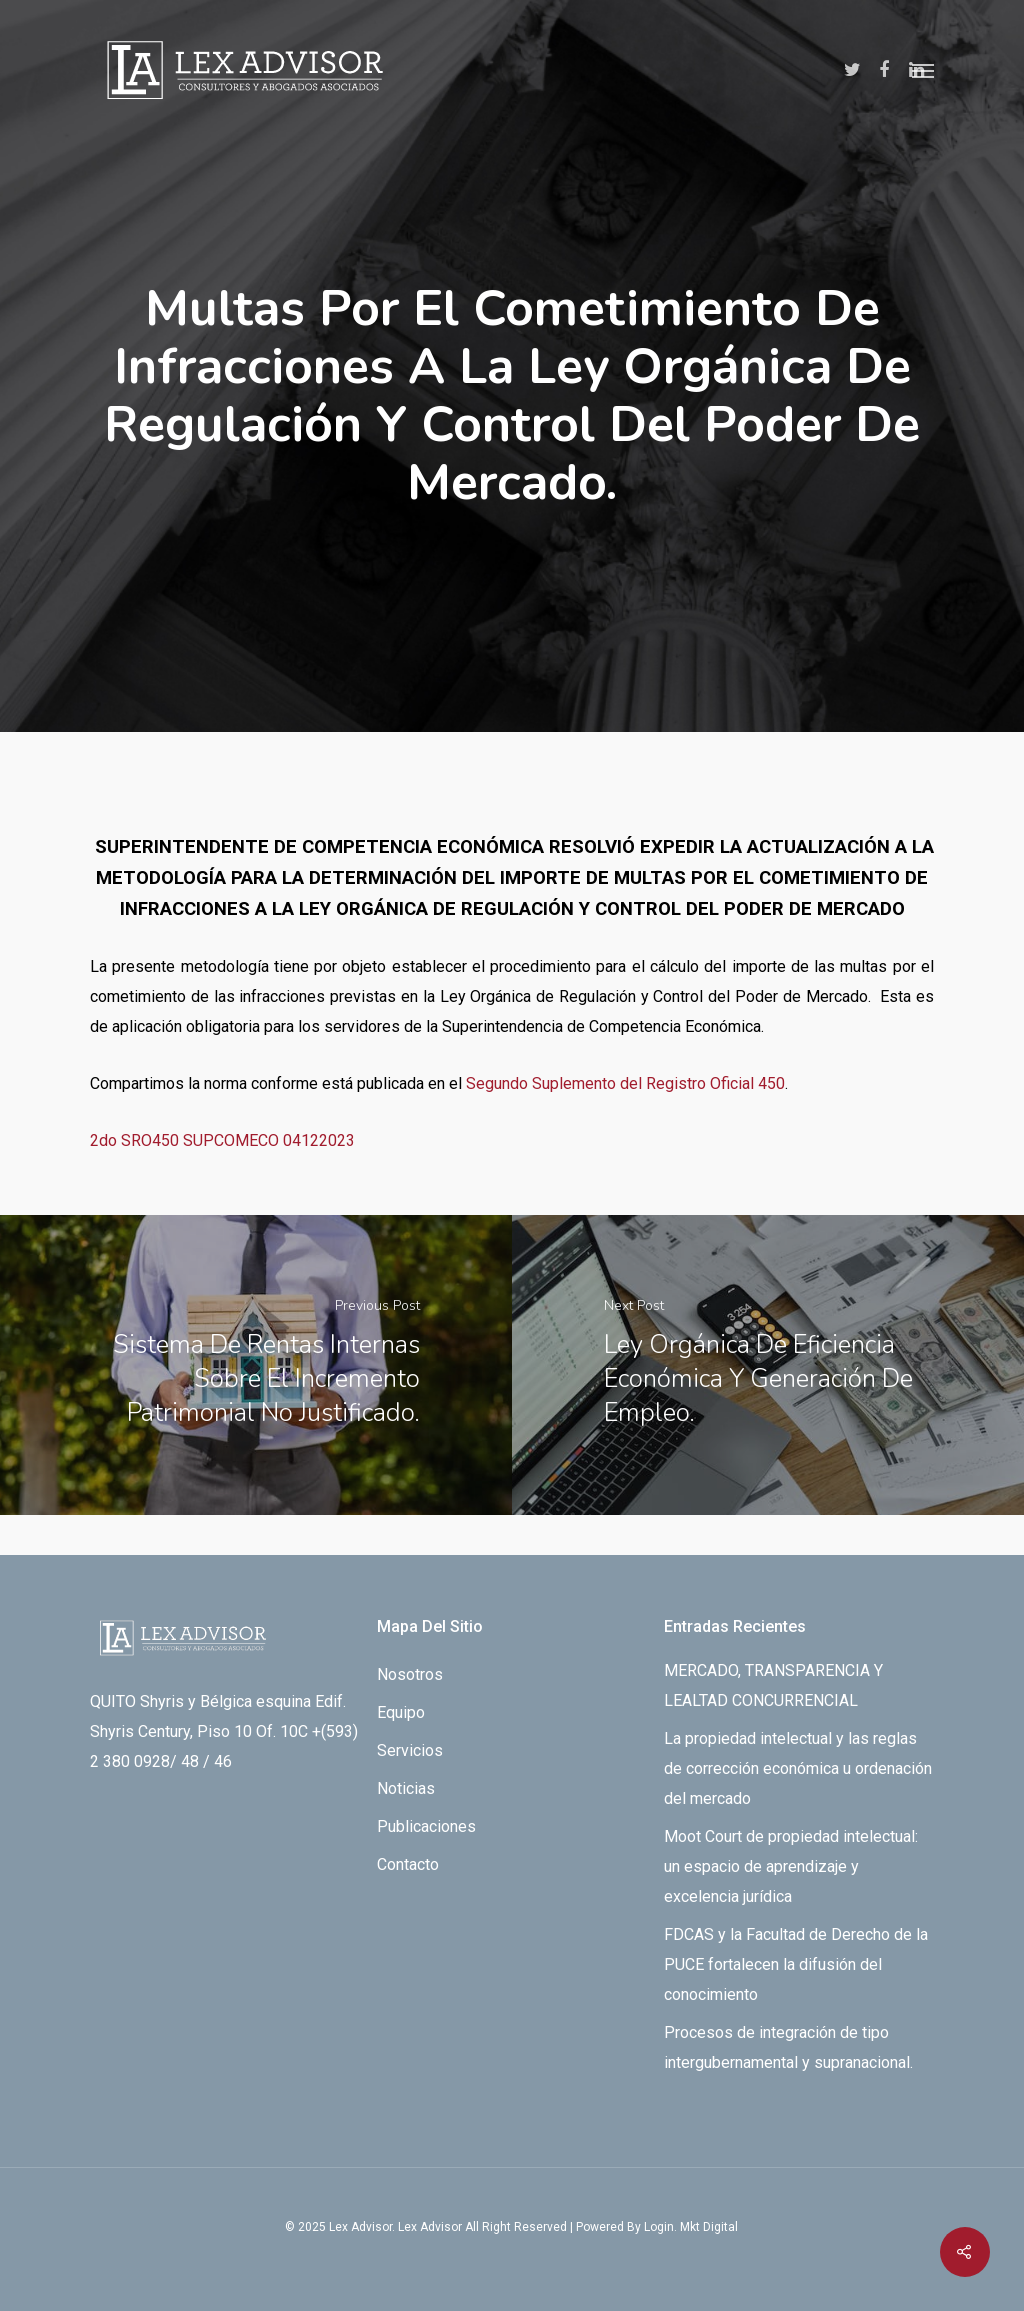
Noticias (406, 1788)
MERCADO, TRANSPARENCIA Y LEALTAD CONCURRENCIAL (773, 1685)
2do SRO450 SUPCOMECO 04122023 (222, 1140)
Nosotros (410, 1674)
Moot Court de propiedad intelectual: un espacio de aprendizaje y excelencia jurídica (791, 1866)
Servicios (410, 1750)
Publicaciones (426, 1826)
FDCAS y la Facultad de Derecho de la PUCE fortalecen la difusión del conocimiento (796, 1964)
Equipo (401, 1712)
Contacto (408, 1864)
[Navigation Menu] (923, 70)
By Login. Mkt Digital (682, 2227)
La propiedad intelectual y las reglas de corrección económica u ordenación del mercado (798, 1768)
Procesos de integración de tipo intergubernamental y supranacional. (788, 2047)
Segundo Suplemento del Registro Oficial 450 (625, 1083)
